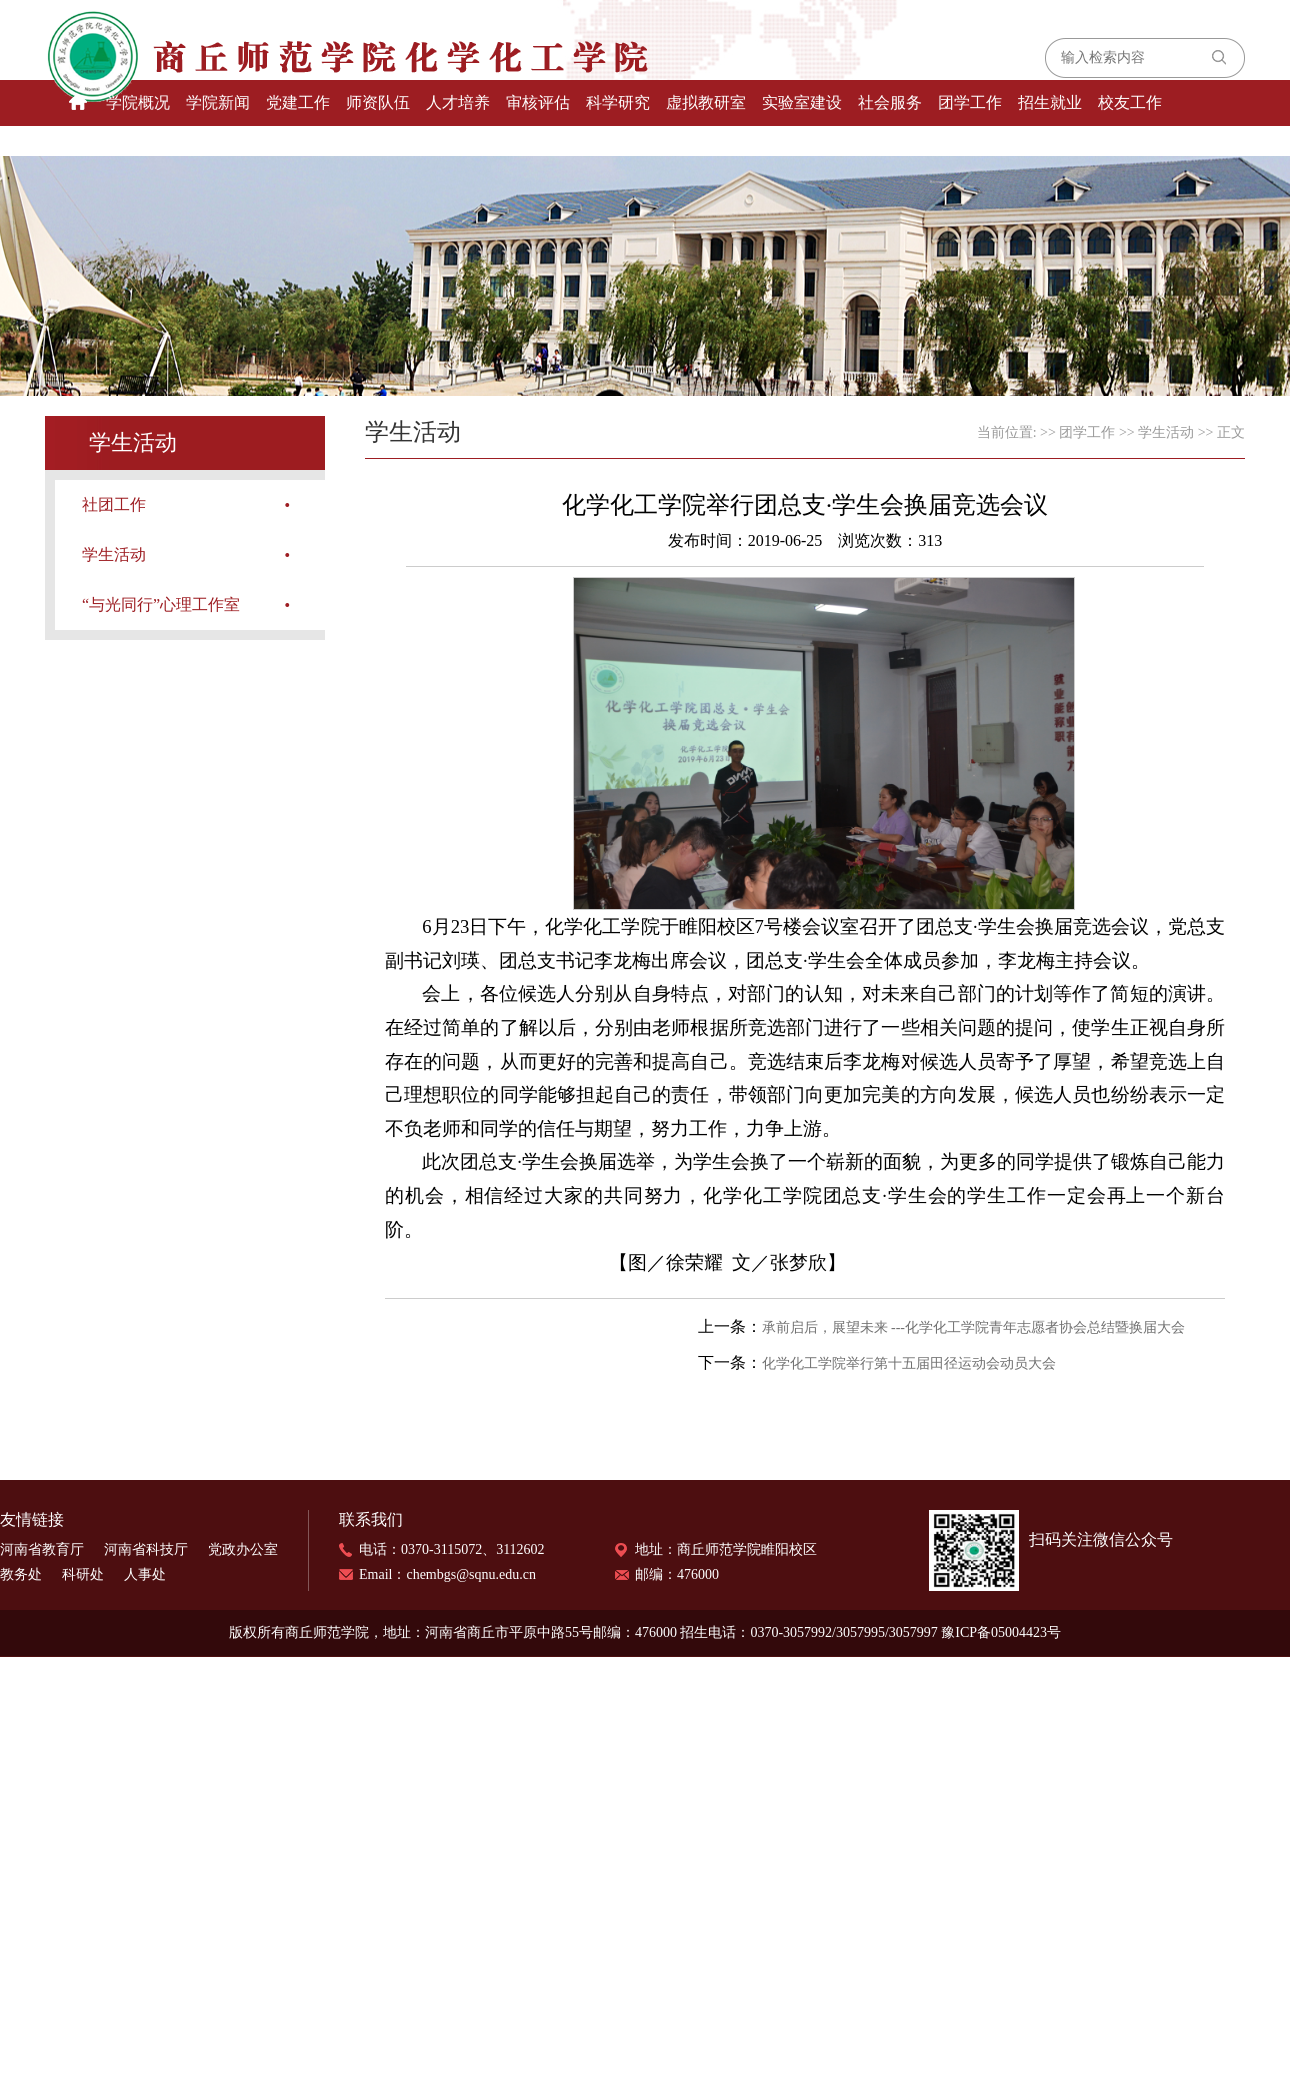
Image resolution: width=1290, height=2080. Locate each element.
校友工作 (1130, 102)
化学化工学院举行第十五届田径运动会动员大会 (909, 1363)
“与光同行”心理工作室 (161, 604)
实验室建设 (802, 102)
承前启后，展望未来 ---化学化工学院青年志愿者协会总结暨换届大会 (974, 1327)
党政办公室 (243, 1549)
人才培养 (458, 102)
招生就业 (1050, 102)
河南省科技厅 (146, 1549)
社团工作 (114, 504)
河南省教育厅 (42, 1549)
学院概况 (138, 102)
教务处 (21, 1574)
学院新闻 (218, 102)
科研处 (83, 1574)
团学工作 (970, 102)
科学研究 (618, 102)
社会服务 (890, 102)
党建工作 (298, 102)
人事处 (145, 1574)
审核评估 (538, 102)
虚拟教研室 (706, 102)
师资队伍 (378, 102)
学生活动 (114, 554)
